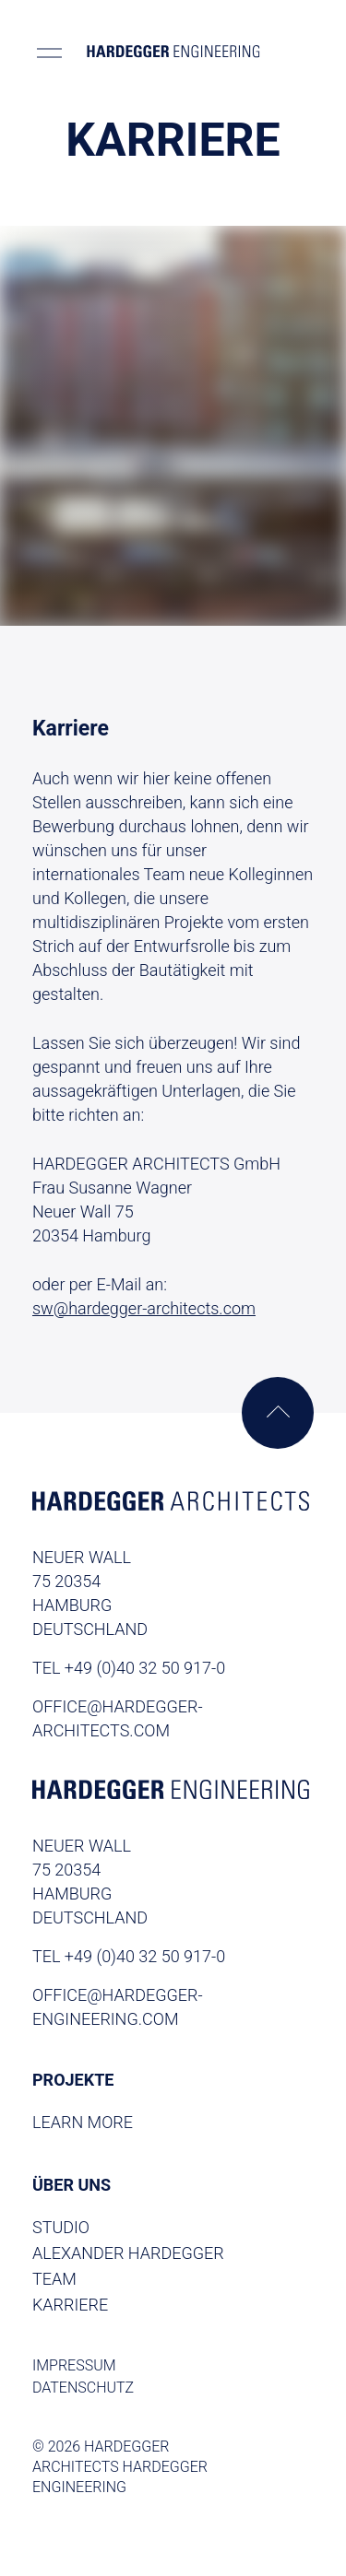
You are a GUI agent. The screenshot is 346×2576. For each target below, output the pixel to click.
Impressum (74, 2365)
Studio (60, 2227)
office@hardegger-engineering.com (117, 2007)
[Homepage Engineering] (170, 1793)
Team (54, 2278)
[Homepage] (173, 52)
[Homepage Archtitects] (170, 1504)
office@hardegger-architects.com (117, 1718)
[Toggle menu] (49, 52)
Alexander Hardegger (128, 2253)
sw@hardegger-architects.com (144, 1308)
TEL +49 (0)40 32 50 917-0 (128, 1667)
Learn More (82, 2122)
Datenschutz (83, 2387)
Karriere (70, 2304)
